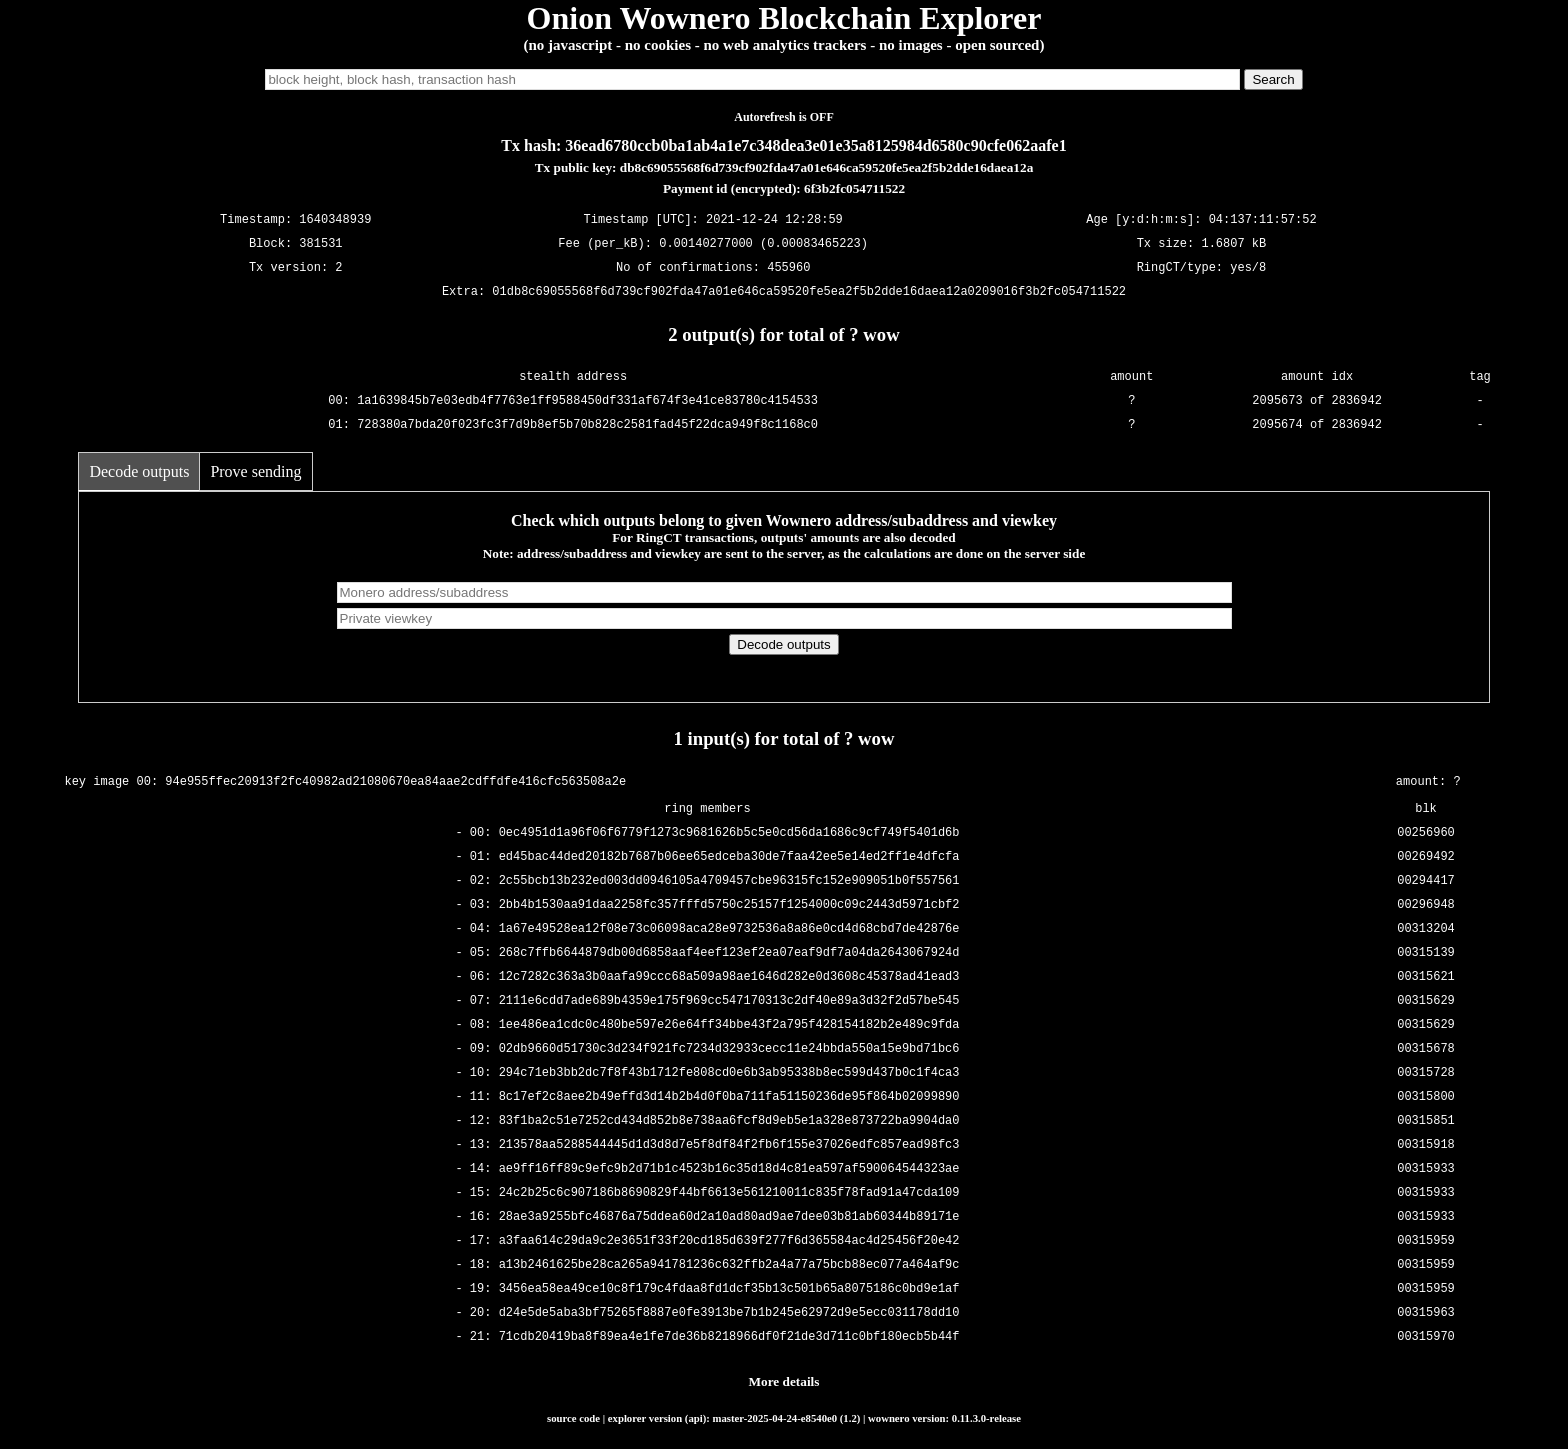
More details (784, 1381)
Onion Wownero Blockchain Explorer (784, 18)
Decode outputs (139, 471)
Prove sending (255, 471)
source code (573, 1418)
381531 (320, 244)
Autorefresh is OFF (784, 117)
